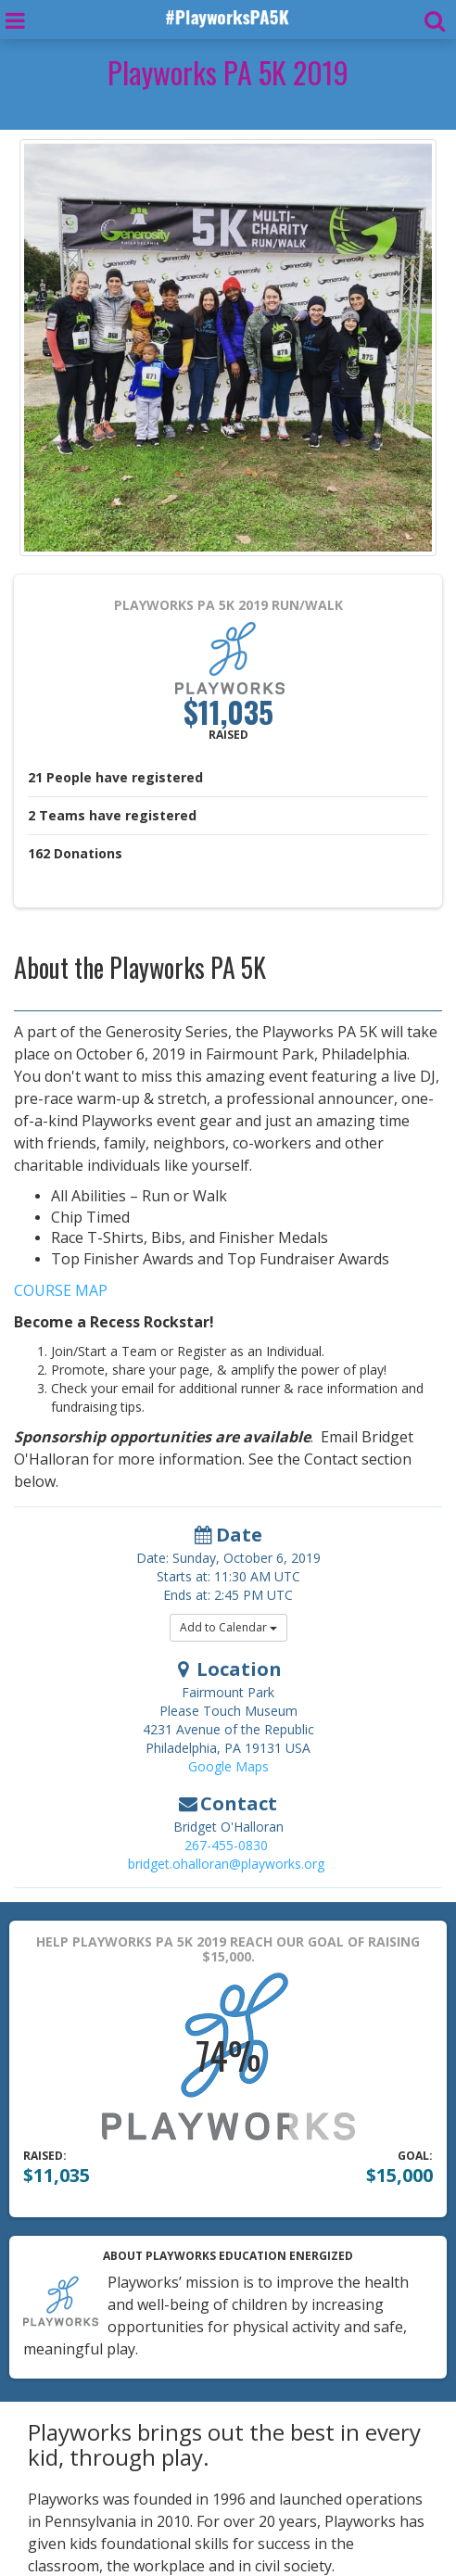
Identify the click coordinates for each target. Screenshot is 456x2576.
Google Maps (228, 1766)
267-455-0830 (226, 1845)
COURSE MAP (61, 1290)
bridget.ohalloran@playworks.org (226, 1863)
